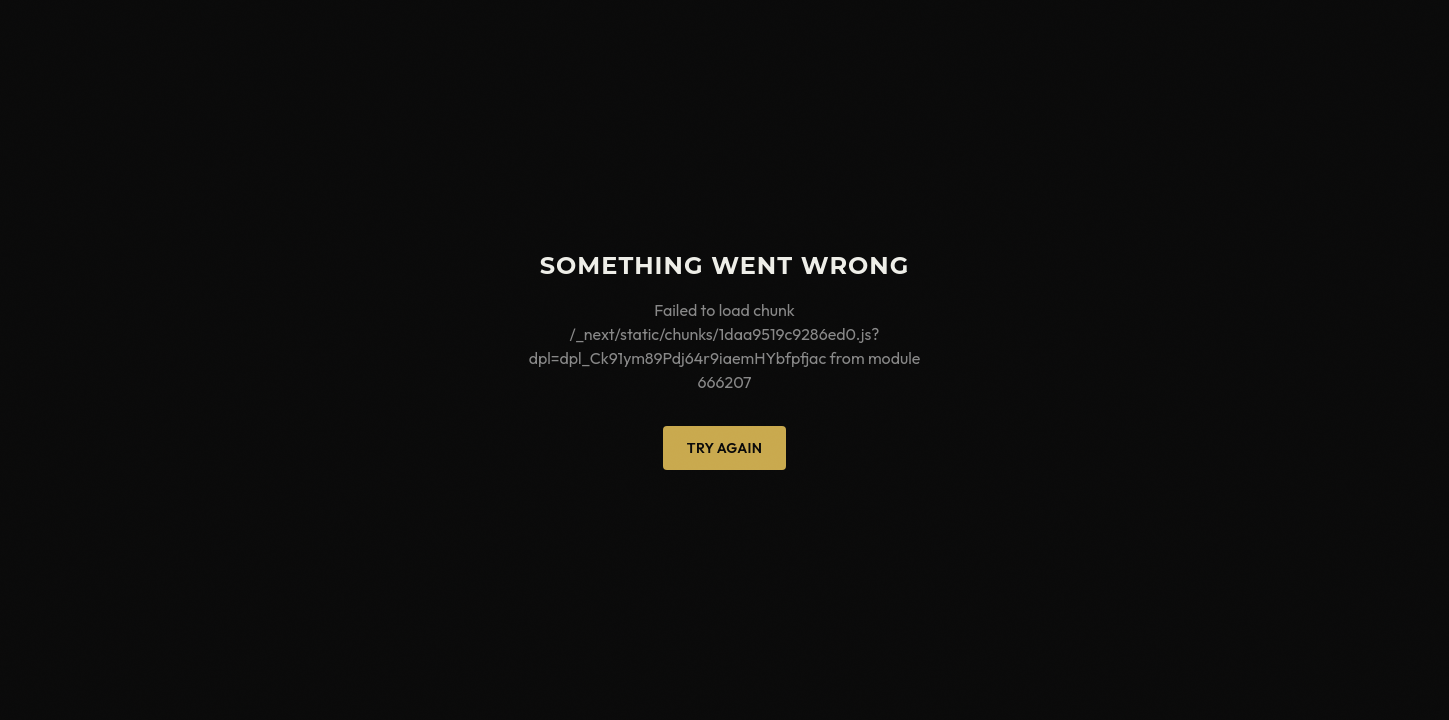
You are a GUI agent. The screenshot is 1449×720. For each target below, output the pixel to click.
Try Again (724, 448)
